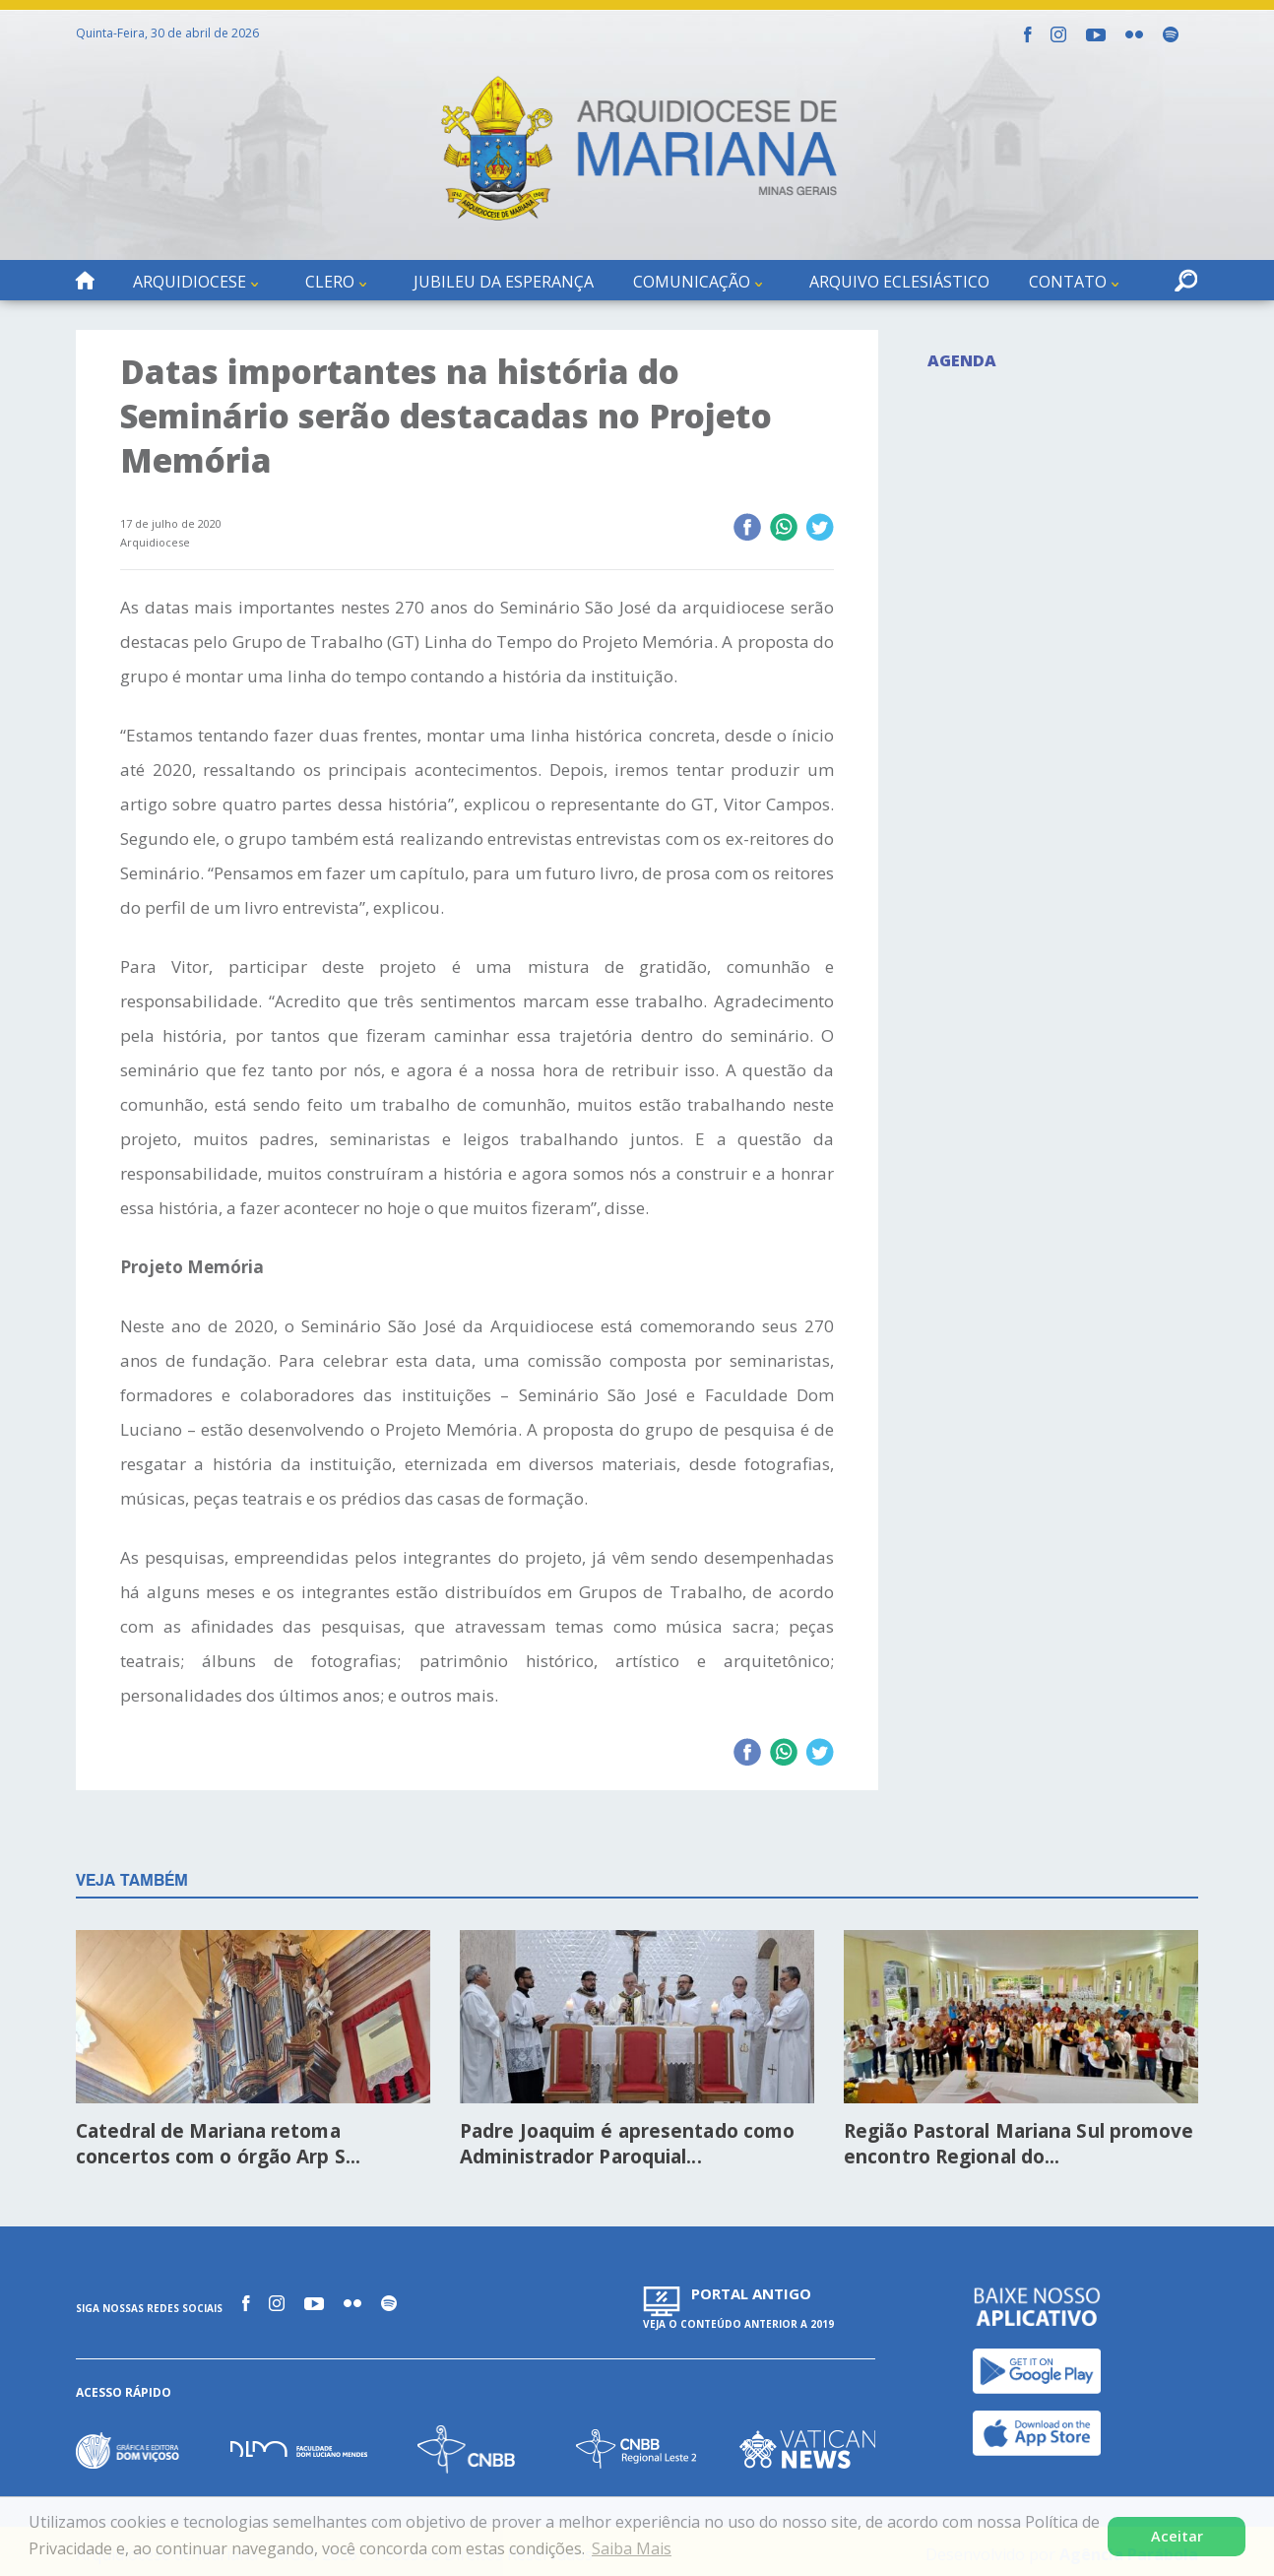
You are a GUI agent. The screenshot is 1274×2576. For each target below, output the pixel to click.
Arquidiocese (189, 281)
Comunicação (691, 281)
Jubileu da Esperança (504, 281)
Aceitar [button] (1177, 2536)
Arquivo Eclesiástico (899, 281)
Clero (329, 281)
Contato (1068, 281)
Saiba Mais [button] (631, 2548)
